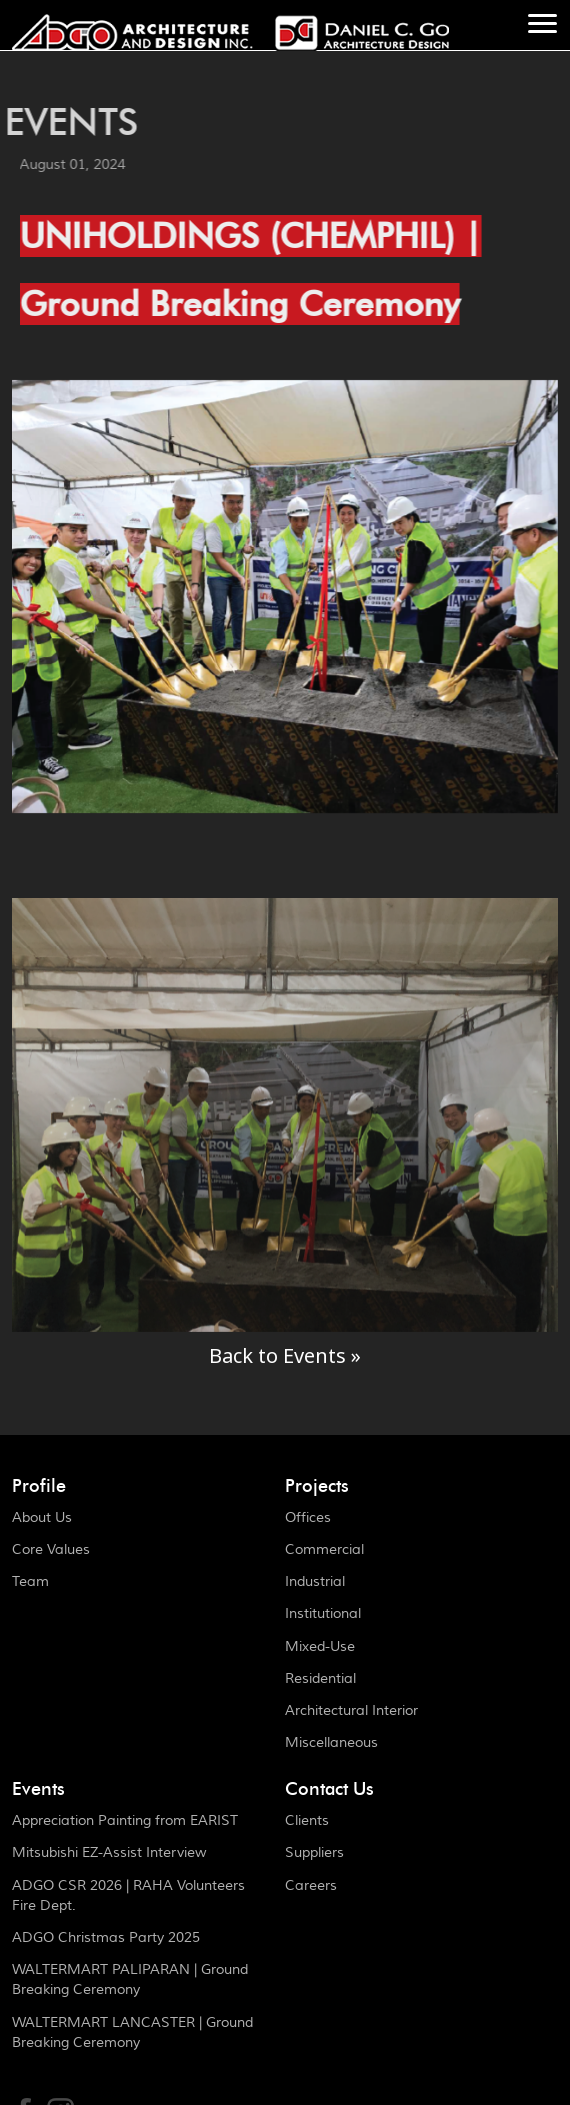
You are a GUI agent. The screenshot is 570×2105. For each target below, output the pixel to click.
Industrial (315, 1582)
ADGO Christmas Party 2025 (106, 1938)
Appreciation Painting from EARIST (125, 1821)
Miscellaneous (331, 1743)
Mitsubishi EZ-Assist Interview (109, 1853)
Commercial (324, 1550)
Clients (307, 1821)
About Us (42, 1518)
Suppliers (314, 1853)
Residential (320, 1679)
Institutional (323, 1614)
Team (30, 1582)
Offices (308, 1518)
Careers (311, 1886)
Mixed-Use (320, 1647)
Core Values (51, 1550)
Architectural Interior (351, 1711)
